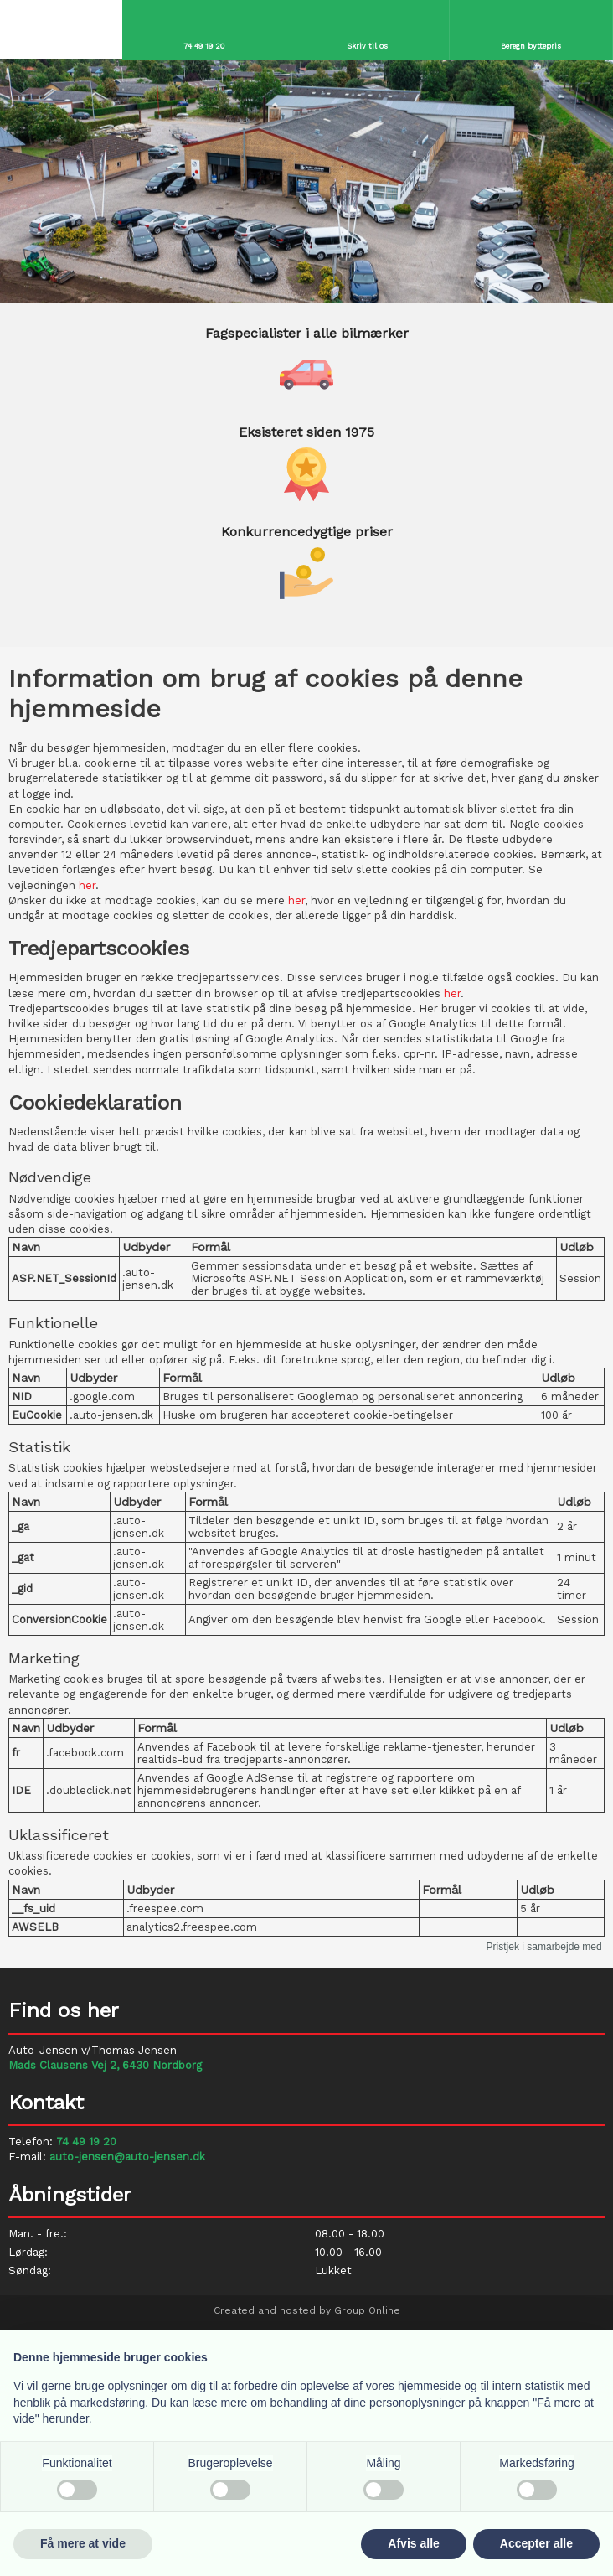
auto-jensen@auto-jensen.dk (127, 2156)
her (87, 885)
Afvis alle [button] (413, 2543)
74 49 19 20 (86, 2141)
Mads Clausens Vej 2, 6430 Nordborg (105, 2065)
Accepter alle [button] (536, 2543)
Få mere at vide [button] (83, 2543)
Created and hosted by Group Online (307, 2310)
